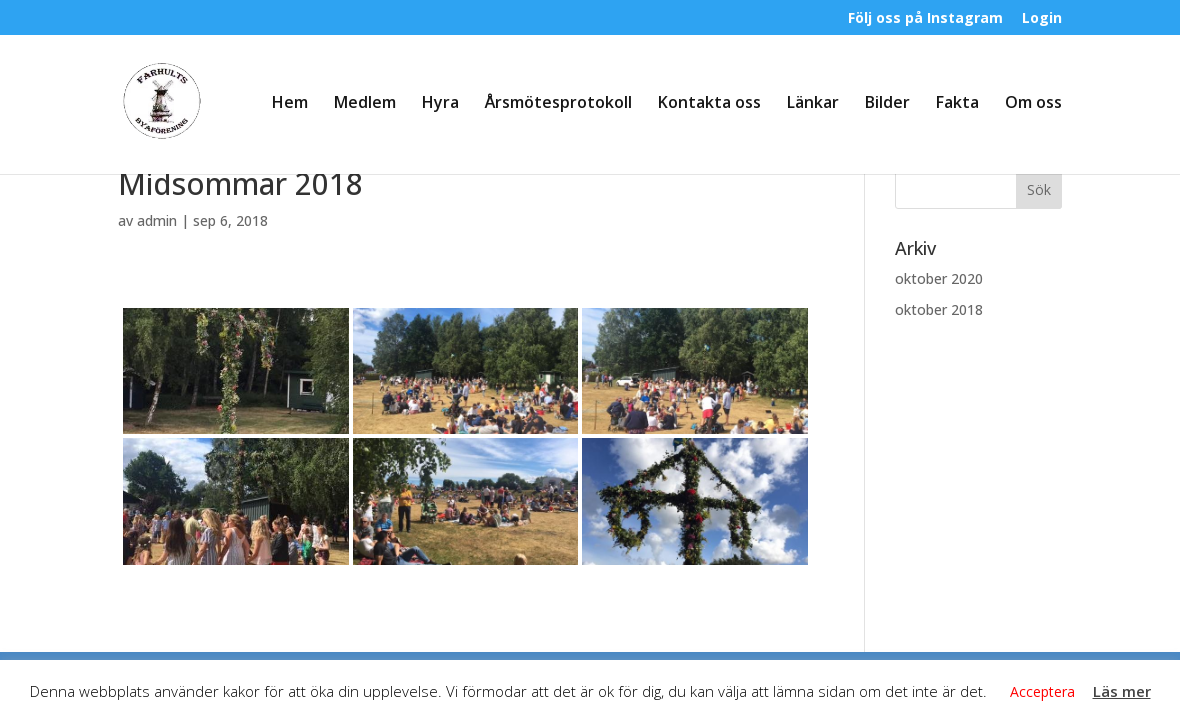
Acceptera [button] (1042, 691)
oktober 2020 (939, 278)
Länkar (813, 104)
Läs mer (1122, 691)
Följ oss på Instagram (925, 19)
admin (157, 220)
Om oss (1033, 104)
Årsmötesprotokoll (558, 104)
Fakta (957, 104)
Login (1042, 19)
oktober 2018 (939, 309)
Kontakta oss (709, 104)
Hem (290, 104)
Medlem (365, 104)
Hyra (440, 104)
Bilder (887, 104)
